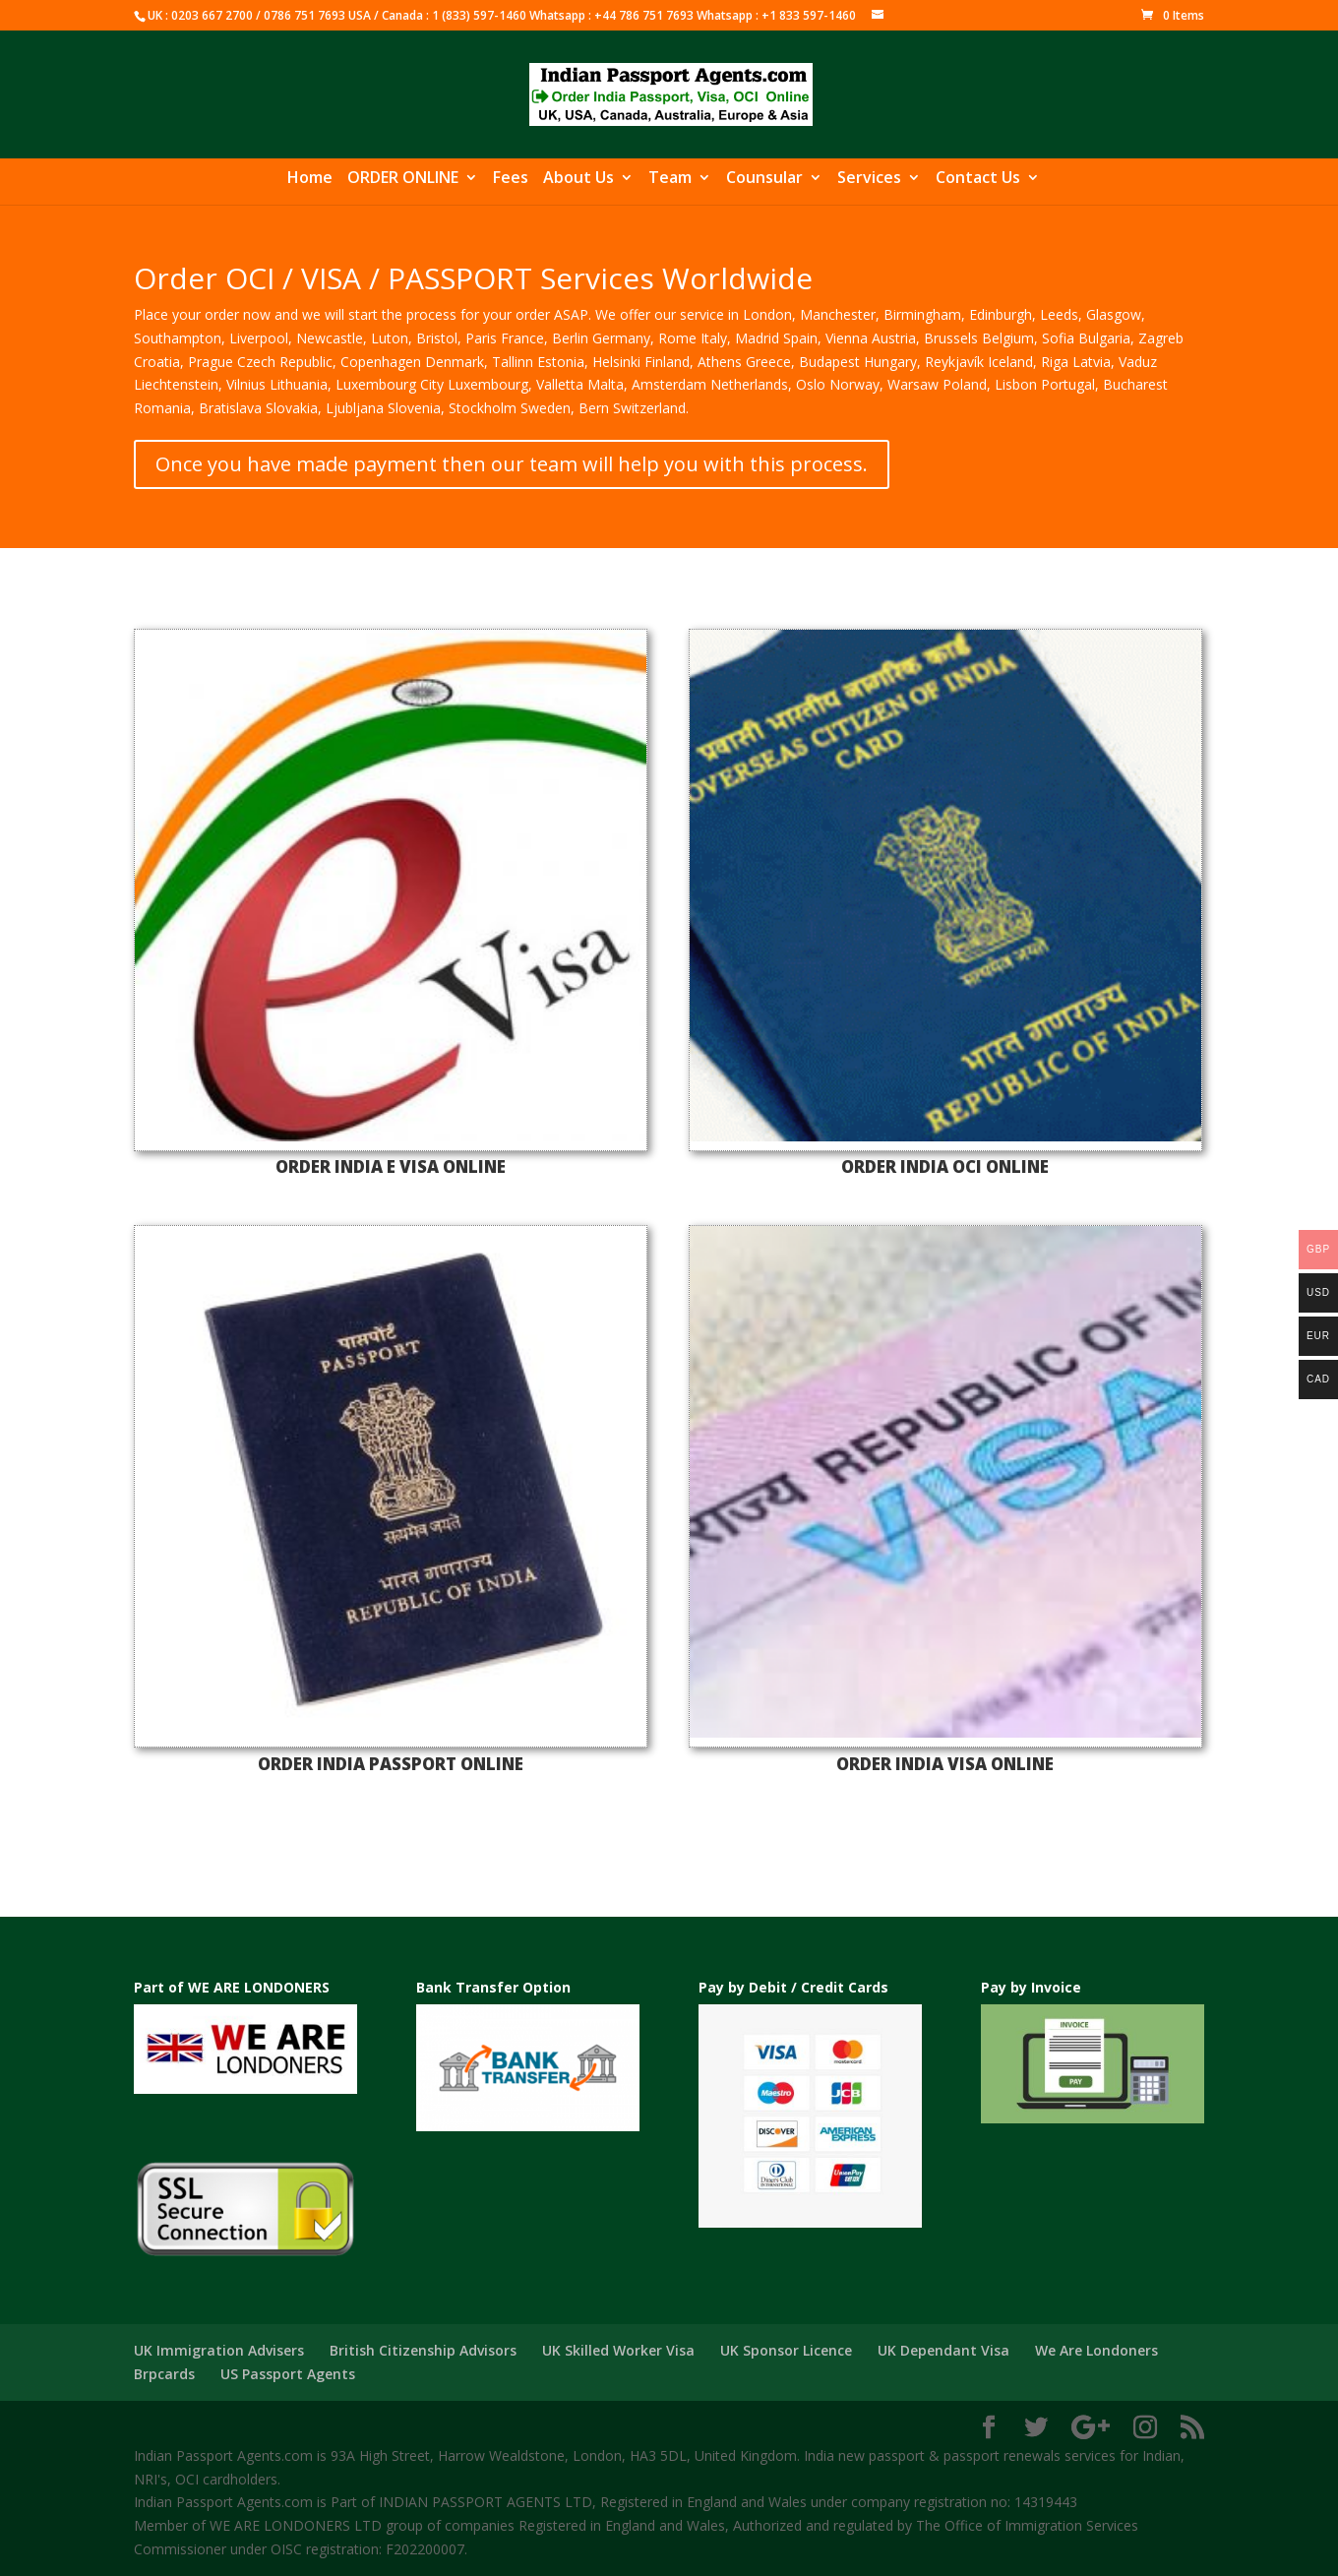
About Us (578, 179)
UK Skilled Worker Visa (618, 2350)
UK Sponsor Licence (786, 2350)
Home (310, 179)
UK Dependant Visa (943, 2350)
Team (670, 179)
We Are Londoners (1096, 2350)
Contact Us (978, 179)
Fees (510, 179)
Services (869, 179)
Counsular (764, 179)
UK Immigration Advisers (219, 2350)
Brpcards (164, 2373)
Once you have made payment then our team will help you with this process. (511, 464)
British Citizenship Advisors (423, 2350)
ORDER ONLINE (402, 179)
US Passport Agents (287, 2373)
